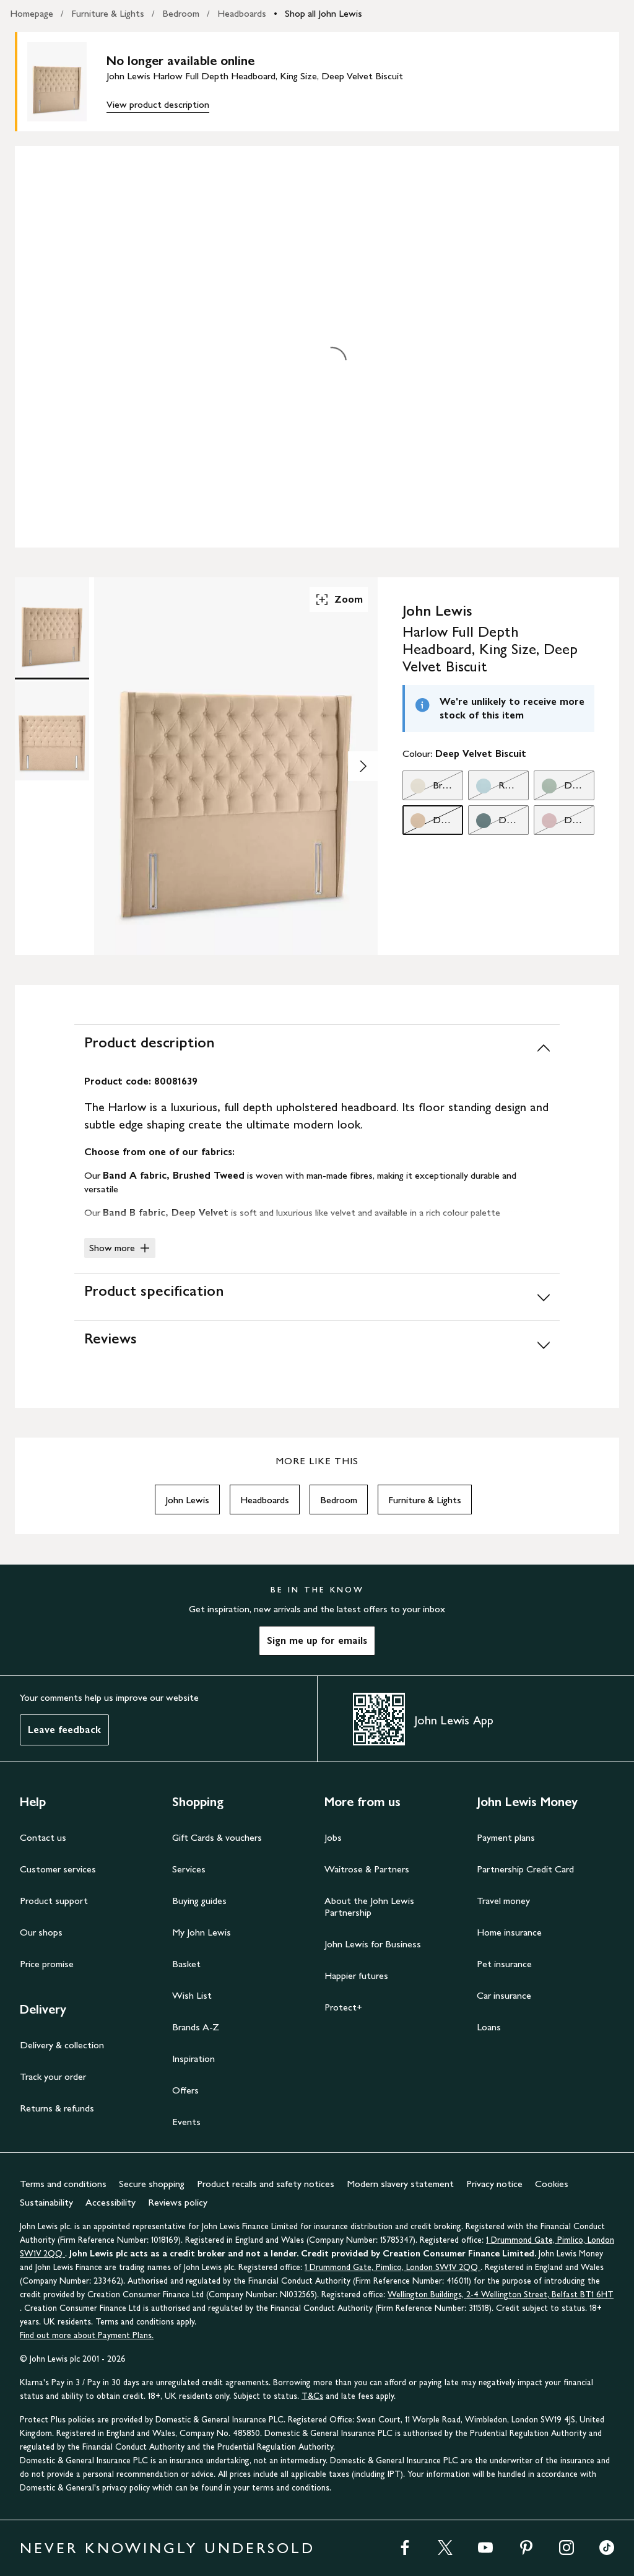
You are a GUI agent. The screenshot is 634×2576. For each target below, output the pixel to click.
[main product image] (66, 81)
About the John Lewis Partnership (369, 1906)
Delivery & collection (62, 2045)
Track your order (53, 2076)
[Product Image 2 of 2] (52, 730)
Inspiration (193, 2058)
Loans (489, 2027)
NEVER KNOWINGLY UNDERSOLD (167, 2548)
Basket (186, 1964)
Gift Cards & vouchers (217, 1837)
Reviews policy (177, 2202)
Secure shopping (152, 2184)
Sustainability (46, 2202)
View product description (157, 104)
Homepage (31, 13)
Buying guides (199, 1900)
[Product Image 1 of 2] (52, 626)
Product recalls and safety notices (265, 2184)
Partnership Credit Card (525, 1869)
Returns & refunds (57, 2108)
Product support (54, 1900)
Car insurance (504, 1995)
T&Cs (312, 2396)
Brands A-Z (195, 2027)
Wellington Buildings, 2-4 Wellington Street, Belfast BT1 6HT (501, 2294)
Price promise (47, 1964)
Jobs (333, 1837)
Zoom (339, 599)
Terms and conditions (63, 2184)
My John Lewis (201, 1932)
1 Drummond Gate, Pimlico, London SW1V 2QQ (392, 2267)
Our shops (41, 1932)
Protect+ (343, 2007)
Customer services (58, 1869)
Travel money (503, 1900)
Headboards (241, 13)
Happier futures (356, 1975)
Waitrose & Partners (366, 1869)
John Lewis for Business (372, 1944)
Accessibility (110, 2202)
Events (186, 2122)
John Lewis (187, 1500)
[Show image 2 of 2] (363, 766)
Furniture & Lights (107, 13)
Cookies (551, 2184)
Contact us (43, 1837)
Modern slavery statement (400, 2184)
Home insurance (509, 1932)
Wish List (192, 1995)
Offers (185, 2090)
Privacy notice (494, 2184)
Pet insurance (504, 1964)
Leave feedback (64, 1730)
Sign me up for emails (317, 1640)
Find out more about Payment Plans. (87, 2335)
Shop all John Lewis (323, 13)
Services (189, 1869)
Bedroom (180, 13)
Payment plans (506, 1837)
